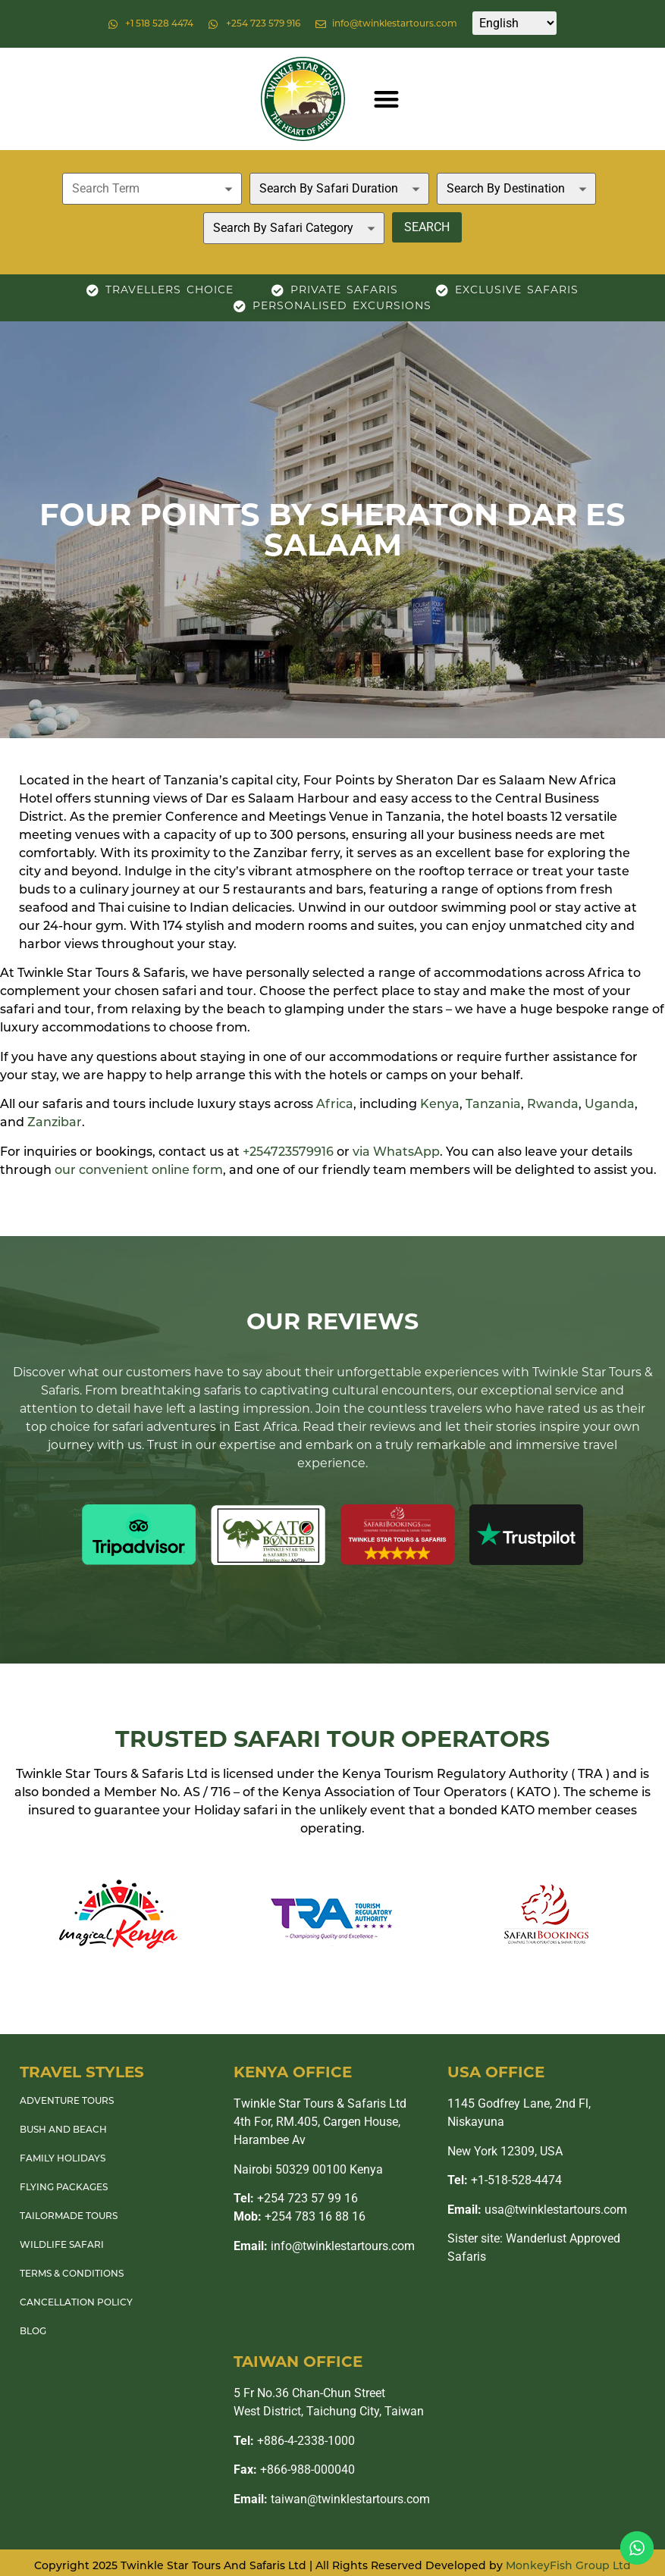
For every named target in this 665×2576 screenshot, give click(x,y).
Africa (334, 1105)
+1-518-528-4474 (504, 2180)
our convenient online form (139, 1171)
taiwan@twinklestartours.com (332, 2499)
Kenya (440, 1105)
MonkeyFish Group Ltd (568, 2566)
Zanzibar (54, 1123)
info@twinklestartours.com (324, 2246)
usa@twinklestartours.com (537, 2209)
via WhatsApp (396, 1153)
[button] (386, 99)
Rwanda (553, 1105)
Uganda (610, 1105)
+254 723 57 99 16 (296, 2198)
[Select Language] (514, 23)
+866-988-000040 (294, 2469)
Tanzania (493, 1105)
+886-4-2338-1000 (294, 2441)
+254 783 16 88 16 (299, 2216)
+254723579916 (288, 1153)
